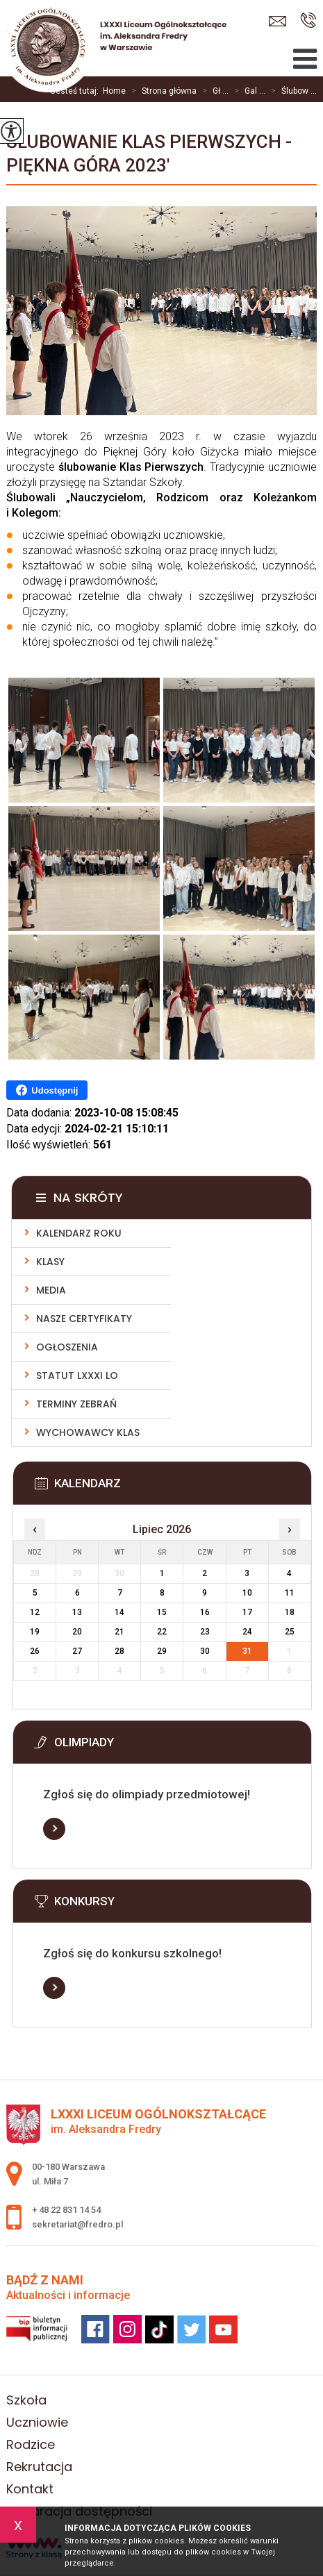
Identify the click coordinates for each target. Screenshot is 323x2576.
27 (77, 1651)
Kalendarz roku (79, 1233)
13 (77, 1612)
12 (35, 1612)
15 (162, 1612)
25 (290, 1632)
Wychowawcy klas (88, 1432)
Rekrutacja (39, 2466)
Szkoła (26, 2400)
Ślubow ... (291, 91)
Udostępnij (47, 1090)
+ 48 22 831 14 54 (308, 20)
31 (247, 1651)
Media (51, 1290)
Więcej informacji (54, 1829)
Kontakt (29, 2489)
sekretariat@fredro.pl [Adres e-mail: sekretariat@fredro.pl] (77, 2224)
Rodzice (30, 2444)
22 (162, 1632)
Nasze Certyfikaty (84, 1318)
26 (35, 1651)
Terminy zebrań (76, 1404)
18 (290, 1612)
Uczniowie (37, 2422)
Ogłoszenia (67, 1347)
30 (205, 1651)
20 (77, 1632)
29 (162, 1651)
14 (119, 1612)
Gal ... (247, 91)
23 (205, 1632)
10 (247, 1593)
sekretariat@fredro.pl (277, 21)
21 (119, 1632)
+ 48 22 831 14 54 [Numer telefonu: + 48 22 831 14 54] (66, 2210)
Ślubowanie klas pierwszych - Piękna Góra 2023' (149, 153)
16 (205, 1612)
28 (119, 1651)
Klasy (50, 1262)
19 (35, 1632)
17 (247, 1612)
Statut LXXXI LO (77, 1375)
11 (290, 1593)
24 (247, 1632)
